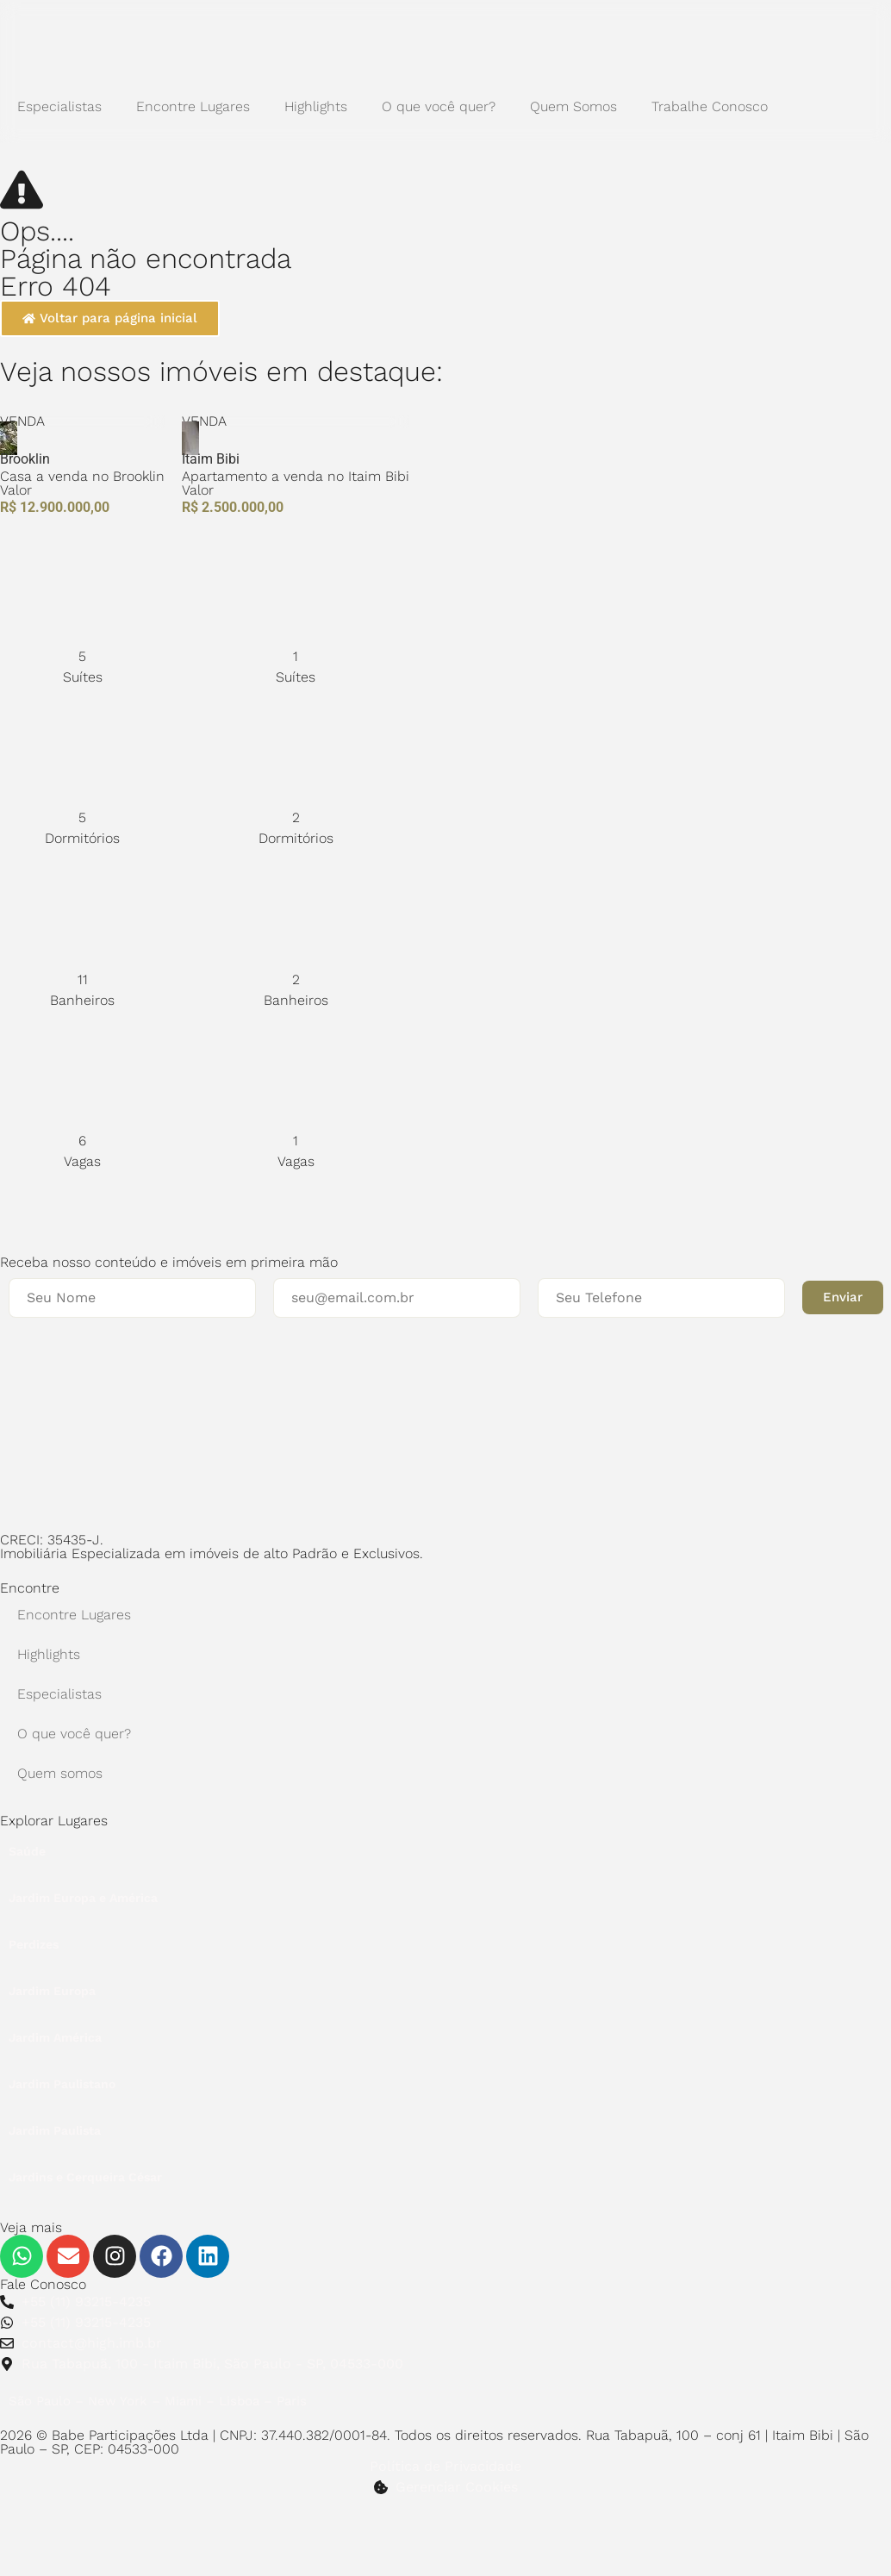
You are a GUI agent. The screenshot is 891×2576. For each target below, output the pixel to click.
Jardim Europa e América (83, 1898)
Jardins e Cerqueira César (85, 2177)
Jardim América (55, 2037)
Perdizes (34, 1944)
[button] (842, 1297)
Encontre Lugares (193, 106)
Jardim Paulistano (62, 2084)
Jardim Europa (52, 1991)
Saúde (27, 1851)
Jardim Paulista (55, 2130)
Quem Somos (573, 106)
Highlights (315, 106)
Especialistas (59, 106)
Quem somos (60, 1773)
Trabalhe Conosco (709, 106)
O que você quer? (438, 106)
